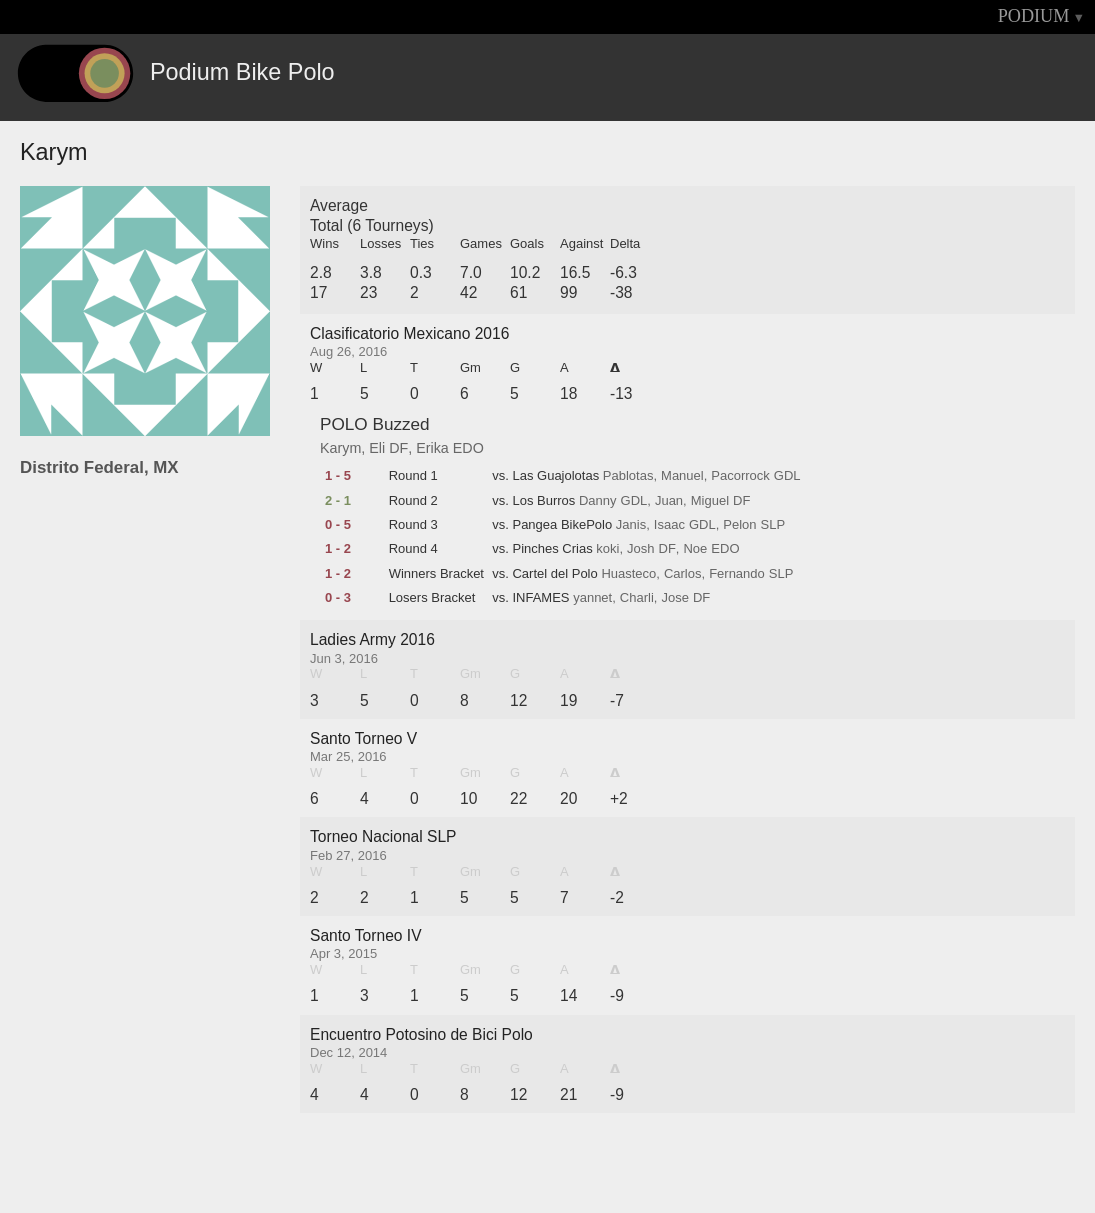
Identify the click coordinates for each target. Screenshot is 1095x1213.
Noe (695, 549)
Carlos (683, 574)
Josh (640, 549)
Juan (669, 501)
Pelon (739, 525)
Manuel (682, 476)
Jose (674, 598)
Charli (637, 598)
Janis (631, 525)
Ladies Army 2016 (372, 639)
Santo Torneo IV (366, 935)
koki (607, 549)
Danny (598, 501)
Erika (432, 448)
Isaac (669, 525)
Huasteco (628, 574)
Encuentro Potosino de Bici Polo (421, 1034)
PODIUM (1034, 16)
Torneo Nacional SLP (383, 836)
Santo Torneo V (363, 738)
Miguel (710, 501)
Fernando (737, 574)
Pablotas (628, 476)
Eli (377, 448)
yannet (592, 598)
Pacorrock (740, 476)
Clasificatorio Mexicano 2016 (409, 333)
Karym (340, 448)
